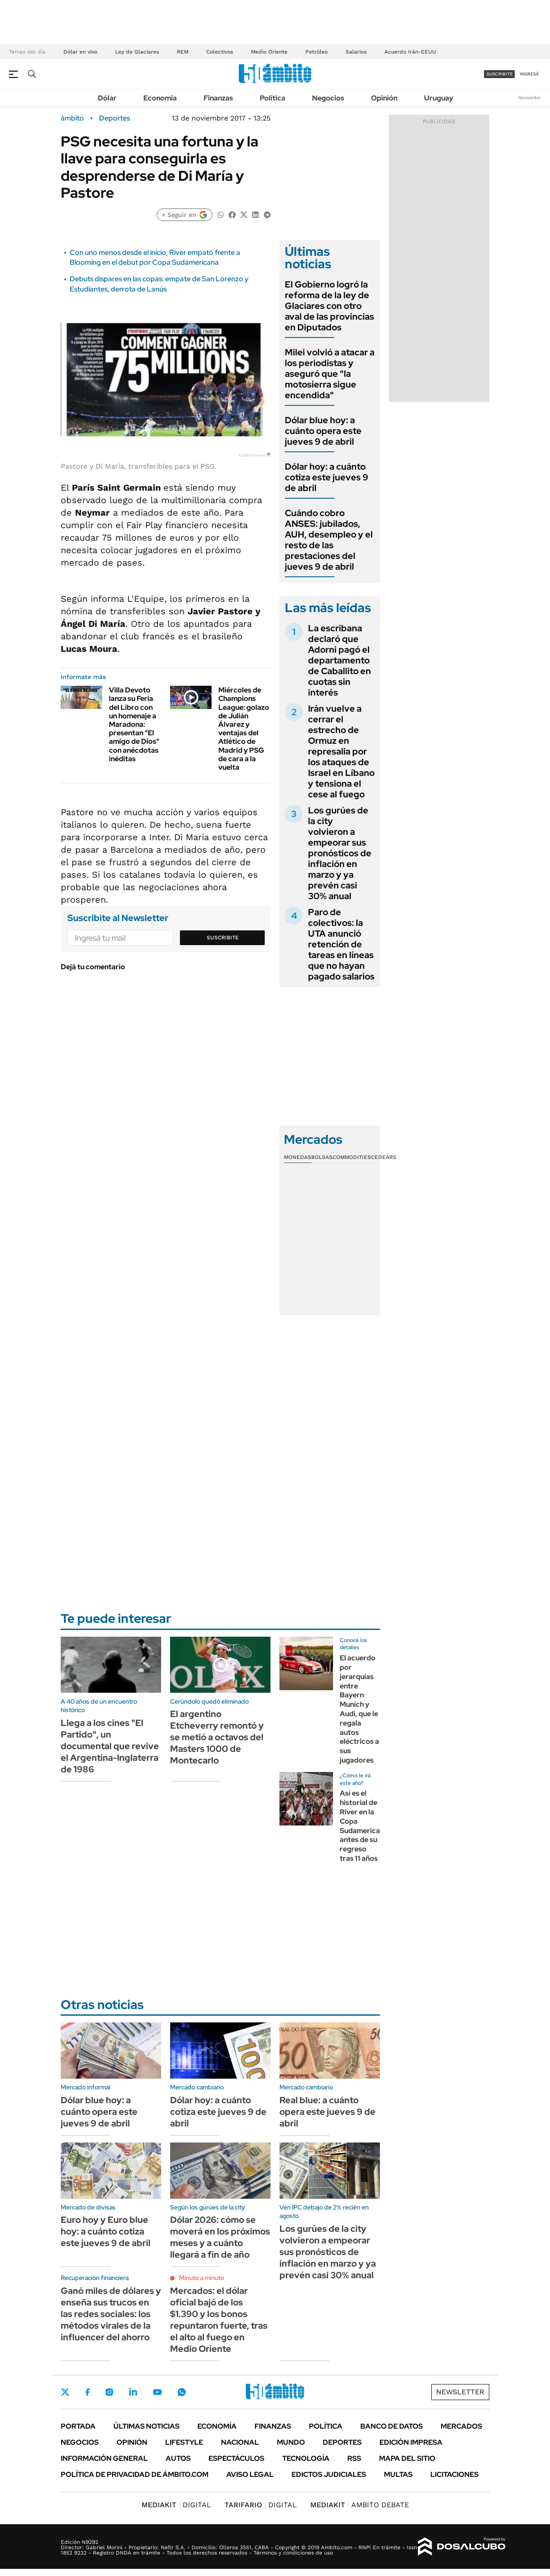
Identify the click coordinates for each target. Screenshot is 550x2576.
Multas (398, 2474)
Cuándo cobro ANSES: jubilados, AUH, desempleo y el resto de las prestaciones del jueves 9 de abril (329, 539)
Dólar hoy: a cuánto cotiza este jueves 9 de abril (326, 477)
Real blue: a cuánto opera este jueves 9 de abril (327, 2111)
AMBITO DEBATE (359, 2505)
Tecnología (305, 2458)
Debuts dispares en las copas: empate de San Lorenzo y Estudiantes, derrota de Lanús (159, 283)
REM (182, 52)
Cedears (383, 1157)
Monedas (297, 1157)
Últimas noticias (146, 2426)
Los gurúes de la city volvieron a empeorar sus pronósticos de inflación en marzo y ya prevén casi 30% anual (339, 853)
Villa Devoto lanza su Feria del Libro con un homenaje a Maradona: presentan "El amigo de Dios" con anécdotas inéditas (134, 724)
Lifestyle (184, 2442)
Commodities (352, 1157)
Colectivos (219, 52)
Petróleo (316, 52)
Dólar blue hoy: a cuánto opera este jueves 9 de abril (323, 430)
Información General (104, 2458)
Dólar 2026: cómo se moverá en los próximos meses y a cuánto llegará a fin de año (220, 2237)
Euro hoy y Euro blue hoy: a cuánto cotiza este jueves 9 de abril (105, 2231)
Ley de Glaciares (137, 52)
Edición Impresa (410, 2442)
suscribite (499, 73)
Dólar (107, 98)
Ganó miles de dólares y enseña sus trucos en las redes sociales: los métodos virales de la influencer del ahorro (111, 2314)
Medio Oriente (269, 52)
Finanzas (218, 98)
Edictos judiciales (329, 2474)
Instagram (109, 2392)
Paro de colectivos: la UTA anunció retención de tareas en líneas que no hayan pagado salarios (341, 944)
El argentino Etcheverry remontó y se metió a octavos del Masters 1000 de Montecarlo (217, 1737)
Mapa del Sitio (407, 2458)
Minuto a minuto (201, 2278)
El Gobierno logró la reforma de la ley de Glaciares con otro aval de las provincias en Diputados (329, 306)
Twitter (65, 2392)
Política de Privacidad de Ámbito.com (134, 2474)
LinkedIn (133, 2392)
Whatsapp (182, 2392)
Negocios (328, 98)
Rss (354, 2458)
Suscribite (223, 937)
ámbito (72, 118)
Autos (178, 2458)
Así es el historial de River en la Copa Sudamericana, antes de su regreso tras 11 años (365, 1825)
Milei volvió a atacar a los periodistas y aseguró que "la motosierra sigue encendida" (330, 373)
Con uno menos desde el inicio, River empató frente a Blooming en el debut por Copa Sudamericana (155, 257)
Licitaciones (454, 2474)
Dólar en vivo (80, 52)
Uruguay (438, 98)
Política (272, 98)
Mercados (461, 2426)
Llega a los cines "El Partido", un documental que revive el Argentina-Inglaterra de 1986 (110, 1746)
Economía (160, 98)
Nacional (240, 2442)
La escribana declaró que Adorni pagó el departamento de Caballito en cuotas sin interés (339, 660)
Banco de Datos (391, 2426)
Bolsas (322, 1157)
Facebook (87, 2392)
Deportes (114, 118)
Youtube (157, 2392)
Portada (78, 2426)
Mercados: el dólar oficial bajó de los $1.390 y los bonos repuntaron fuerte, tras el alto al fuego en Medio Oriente (218, 2320)
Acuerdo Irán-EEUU (410, 52)
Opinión (384, 98)
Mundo (291, 2442)
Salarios (356, 52)
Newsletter (529, 97)
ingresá (529, 73)
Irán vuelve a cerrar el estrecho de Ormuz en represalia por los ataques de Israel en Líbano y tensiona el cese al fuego (341, 751)
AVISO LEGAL (250, 2474)
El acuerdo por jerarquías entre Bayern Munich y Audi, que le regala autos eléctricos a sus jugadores (359, 1709)
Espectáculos (236, 2458)
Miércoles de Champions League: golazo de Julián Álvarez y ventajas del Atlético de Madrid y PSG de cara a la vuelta (243, 728)
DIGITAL (176, 2505)
